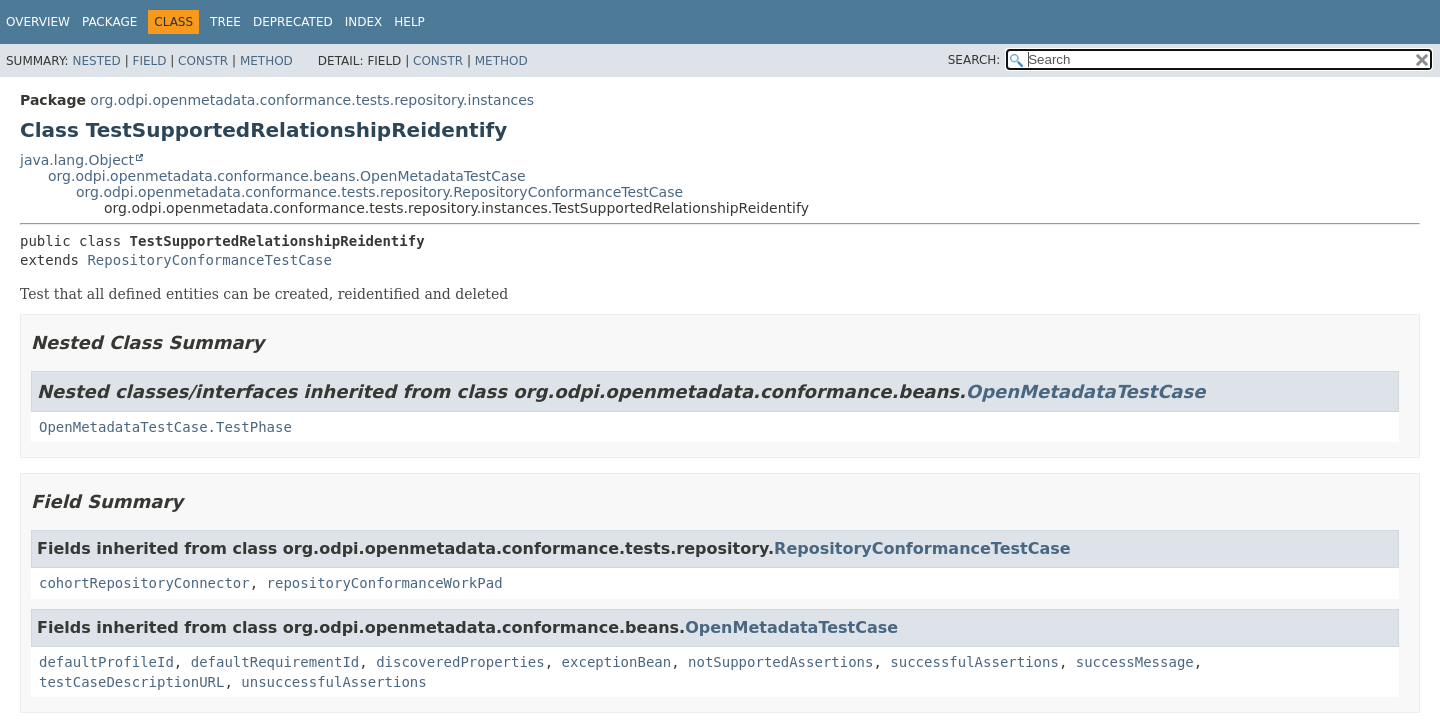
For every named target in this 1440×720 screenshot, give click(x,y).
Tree (225, 22)
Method (266, 61)
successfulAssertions (974, 662)
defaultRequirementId (275, 662)
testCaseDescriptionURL (131, 682)
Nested (96, 61)
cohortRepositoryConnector (144, 583)
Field (149, 61)
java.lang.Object (77, 160)
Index (364, 22)
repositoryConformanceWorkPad (385, 583)
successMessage (1135, 662)
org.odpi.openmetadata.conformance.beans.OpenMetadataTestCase (287, 176)
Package (109, 22)
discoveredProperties (460, 662)
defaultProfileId (106, 662)
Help (409, 22)
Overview (38, 22)
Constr (203, 61)
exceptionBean (617, 662)
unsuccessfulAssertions (333, 682)
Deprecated (293, 22)
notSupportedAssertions (780, 662)
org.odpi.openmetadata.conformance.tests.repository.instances (312, 100)
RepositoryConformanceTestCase (209, 260)
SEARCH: (974, 60)
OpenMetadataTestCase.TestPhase (165, 427)
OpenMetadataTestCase (1086, 391)
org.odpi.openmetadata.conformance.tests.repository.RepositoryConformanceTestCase (379, 192)
